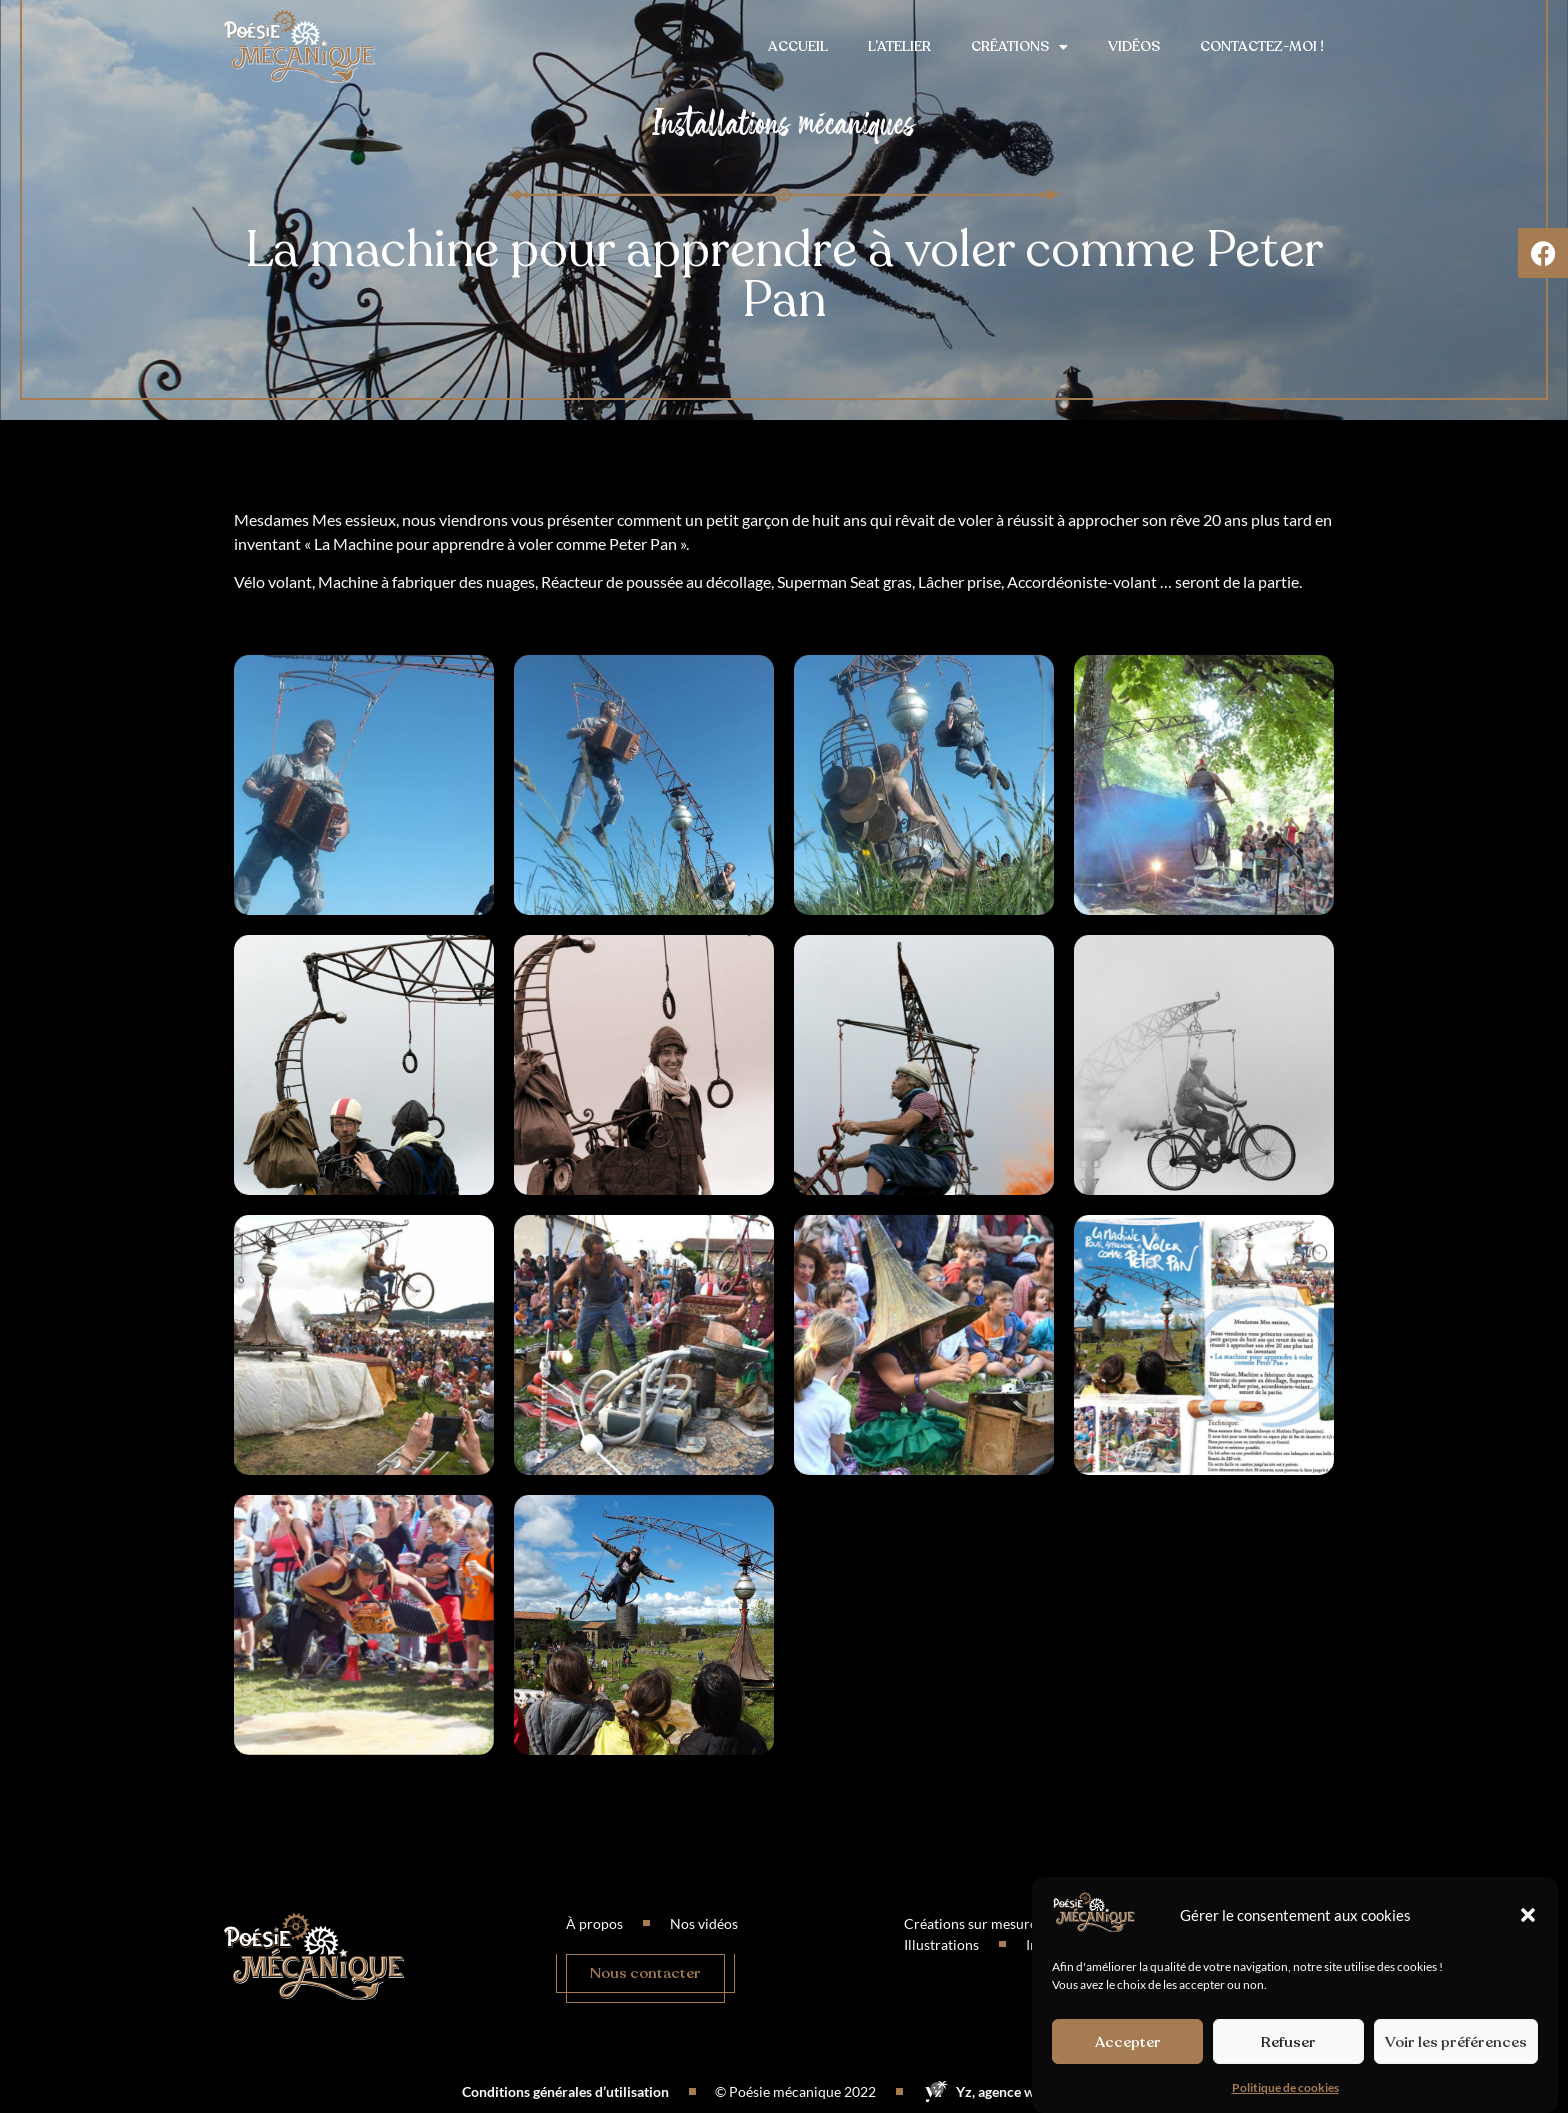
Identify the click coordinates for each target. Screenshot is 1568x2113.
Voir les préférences (1456, 2042)
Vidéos (1134, 46)
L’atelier (899, 46)
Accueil (798, 46)
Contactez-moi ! (1262, 46)
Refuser (1288, 2042)
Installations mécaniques (784, 123)
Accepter (1128, 2042)
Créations (1019, 47)
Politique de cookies (1285, 2087)
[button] (1528, 1915)
